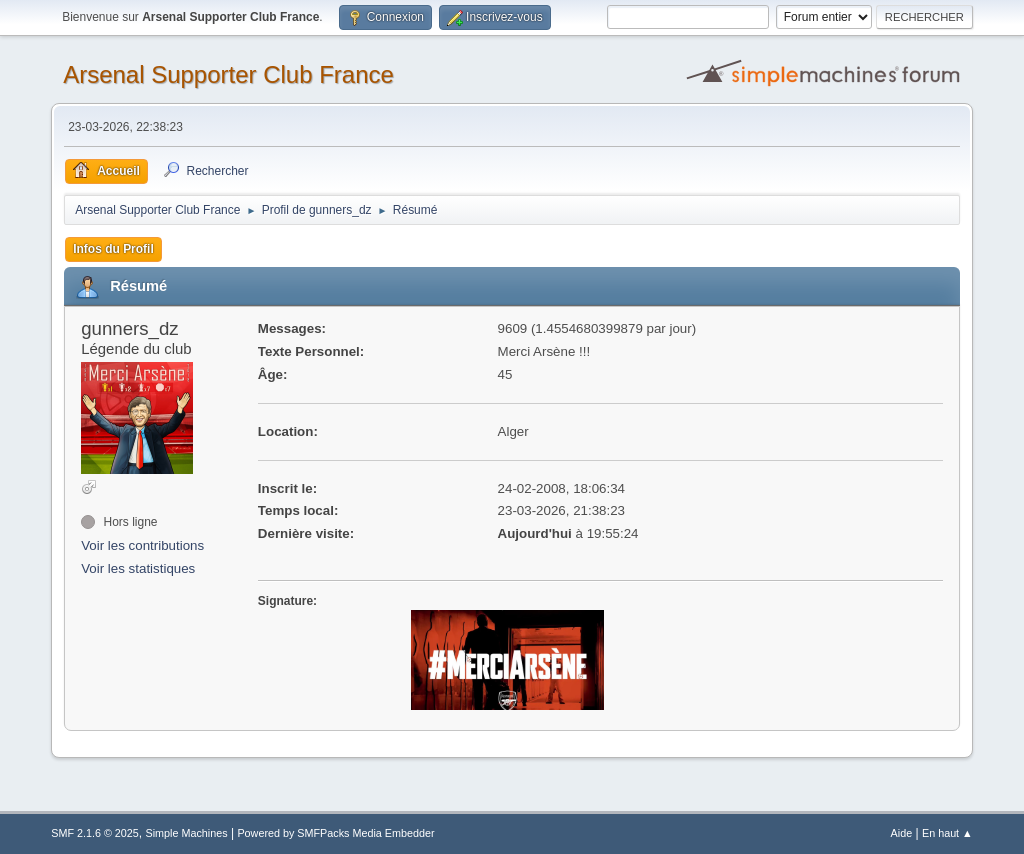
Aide (902, 833)
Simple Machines (187, 833)
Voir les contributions (142, 545)
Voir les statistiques (138, 568)
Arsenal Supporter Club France (228, 74)
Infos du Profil (113, 249)
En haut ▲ (947, 833)
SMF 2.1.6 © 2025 (95, 833)
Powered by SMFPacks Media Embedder (335, 833)
